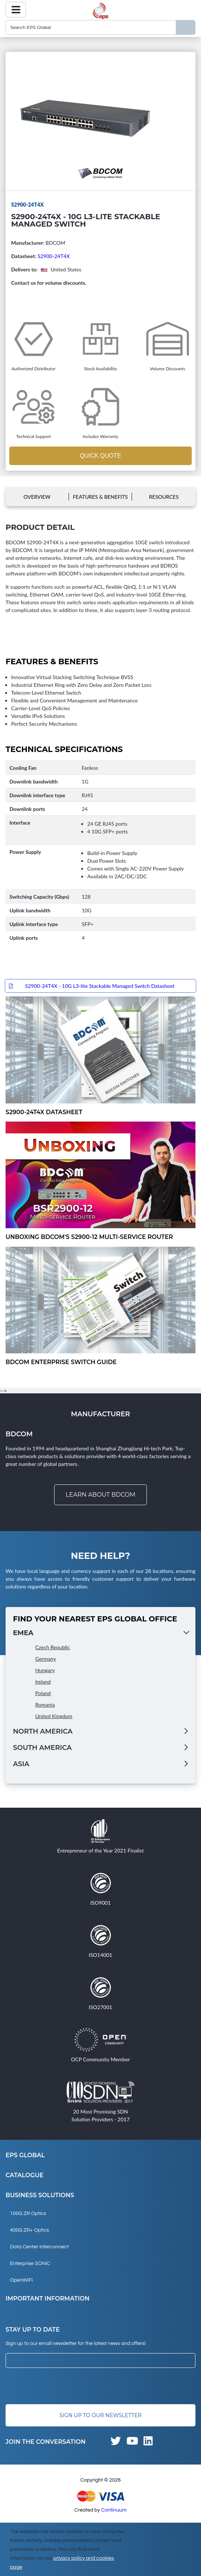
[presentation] (62, 2386)
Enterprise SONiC (30, 2263)
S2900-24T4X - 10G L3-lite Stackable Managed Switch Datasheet (100, 986)
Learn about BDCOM (100, 1494)
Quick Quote (100, 455)
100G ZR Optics (28, 2213)
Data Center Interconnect (39, 2246)
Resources (164, 497)
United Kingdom (53, 1716)
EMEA (23, 1633)
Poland (43, 1693)
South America (42, 1748)
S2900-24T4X (53, 256)
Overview (36, 497)
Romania (45, 1704)
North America (43, 1731)
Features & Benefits (100, 497)
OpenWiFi (21, 2280)
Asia (21, 1764)
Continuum (114, 2510)
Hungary (45, 1670)
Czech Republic (52, 1647)
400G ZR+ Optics (29, 2230)
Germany (45, 1658)
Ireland (43, 1681)
